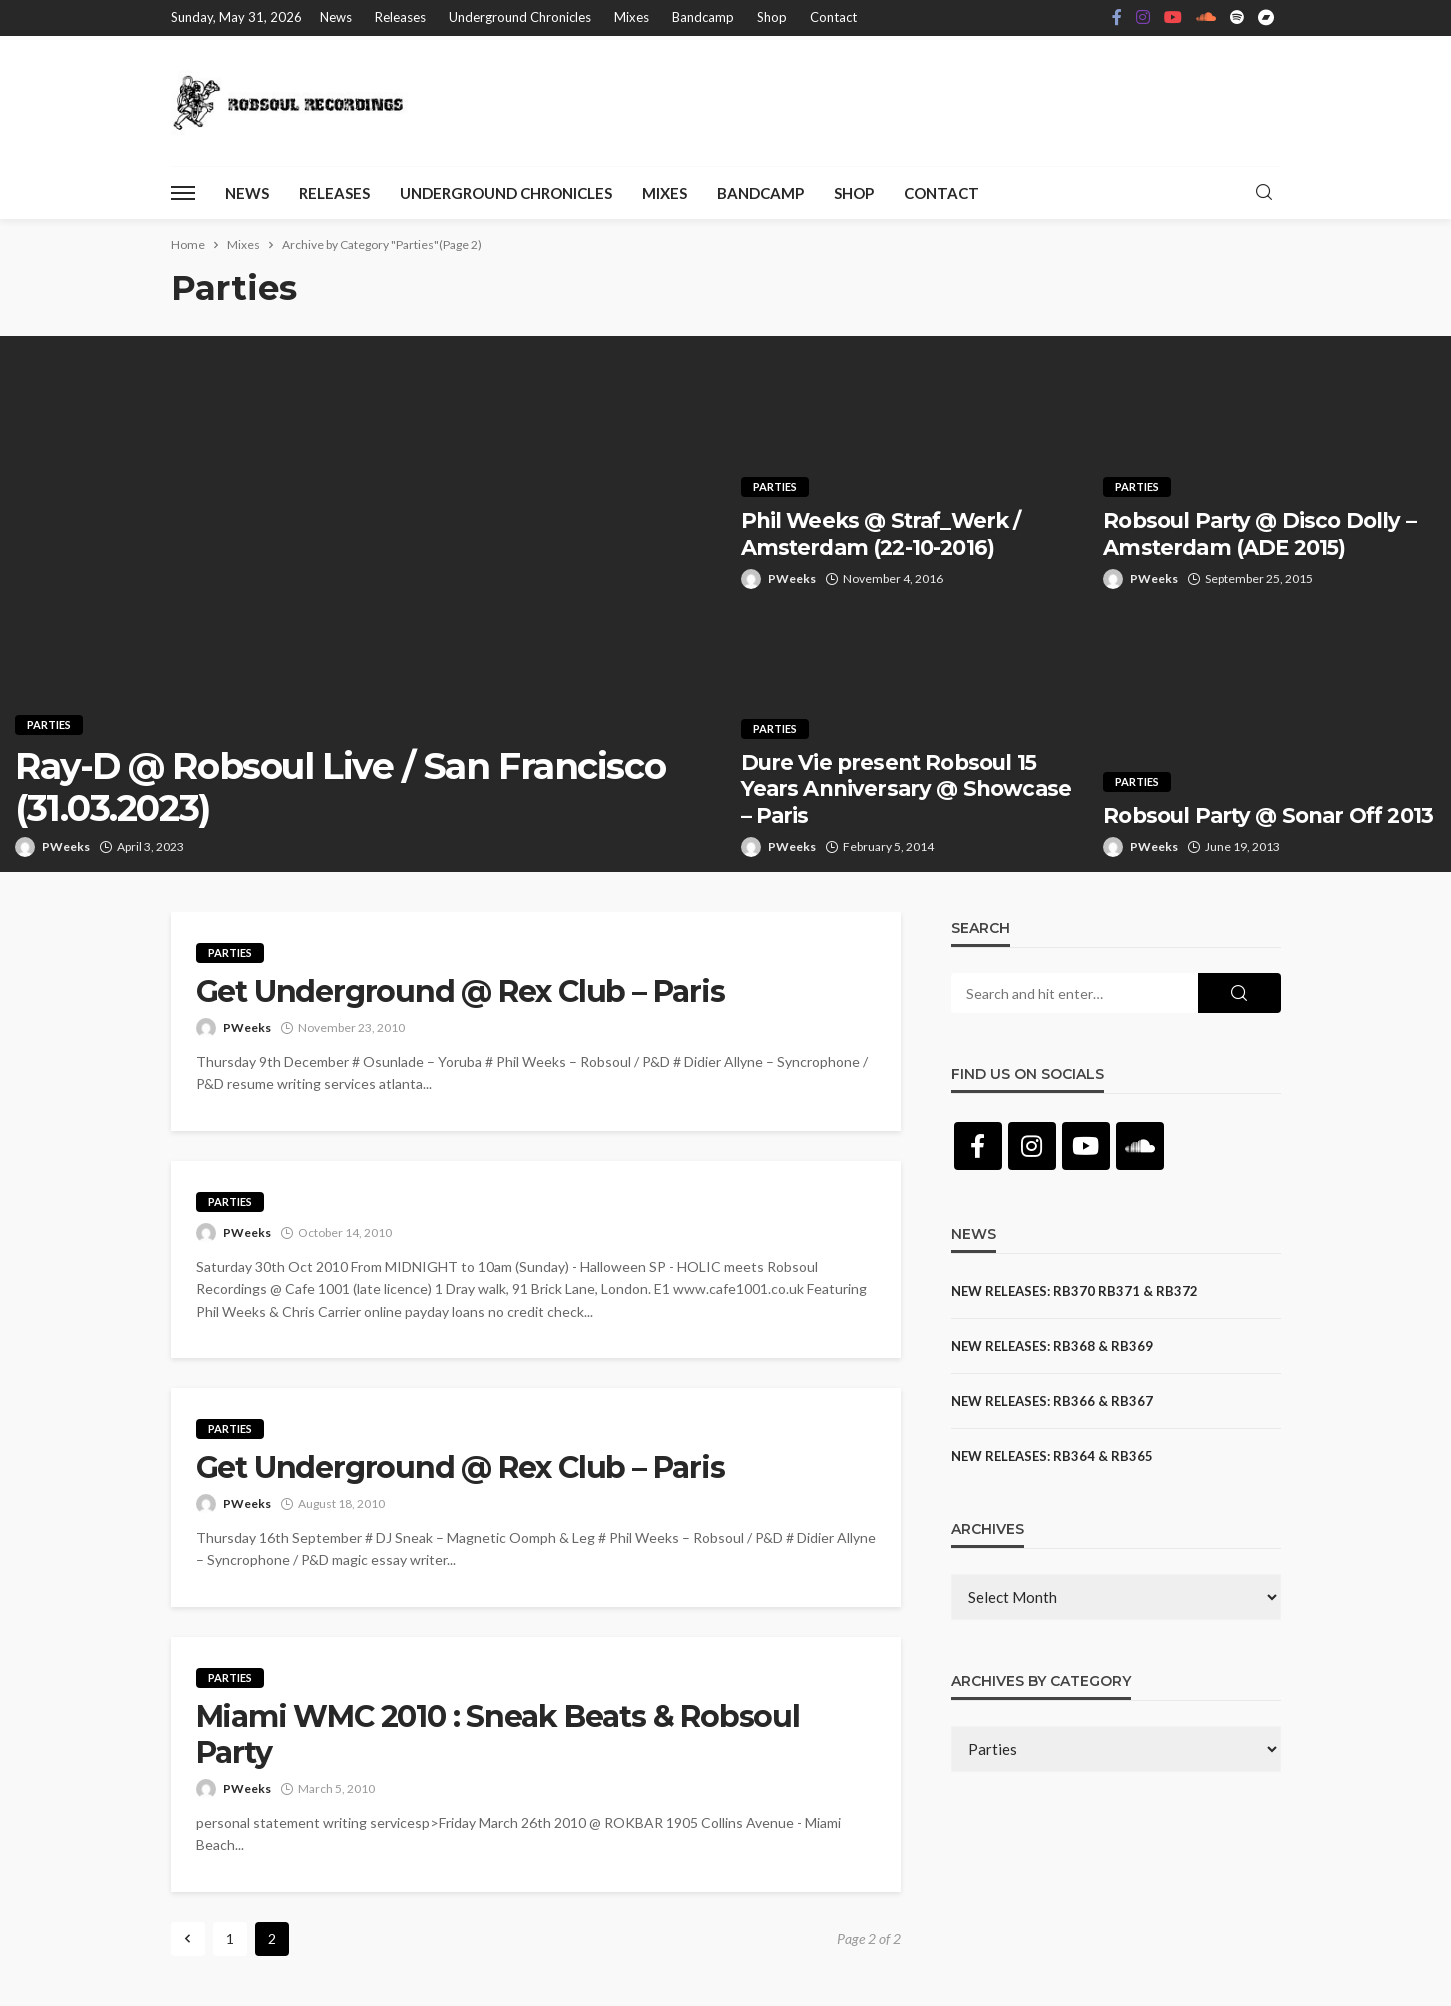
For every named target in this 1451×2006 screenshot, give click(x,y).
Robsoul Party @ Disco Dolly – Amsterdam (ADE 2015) (1259, 533)
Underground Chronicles (520, 17)
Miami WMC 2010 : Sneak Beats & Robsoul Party (498, 1735)
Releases (400, 17)
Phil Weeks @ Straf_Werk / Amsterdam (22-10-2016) (881, 533)
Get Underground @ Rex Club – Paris (460, 992)
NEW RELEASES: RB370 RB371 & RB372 (1074, 1291)
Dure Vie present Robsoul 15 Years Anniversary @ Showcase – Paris (906, 789)
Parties (49, 724)
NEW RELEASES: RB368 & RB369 (1052, 1346)
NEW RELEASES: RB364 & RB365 (1052, 1456)
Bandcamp (703, 17)
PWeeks (66, 846)
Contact (833, 17)
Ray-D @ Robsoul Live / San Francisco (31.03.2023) (340, 787)
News (336, 17)
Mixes (631, 17)
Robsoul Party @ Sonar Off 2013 (1268, 815)
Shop (772, 17)
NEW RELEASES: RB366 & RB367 (1052, 1401)
